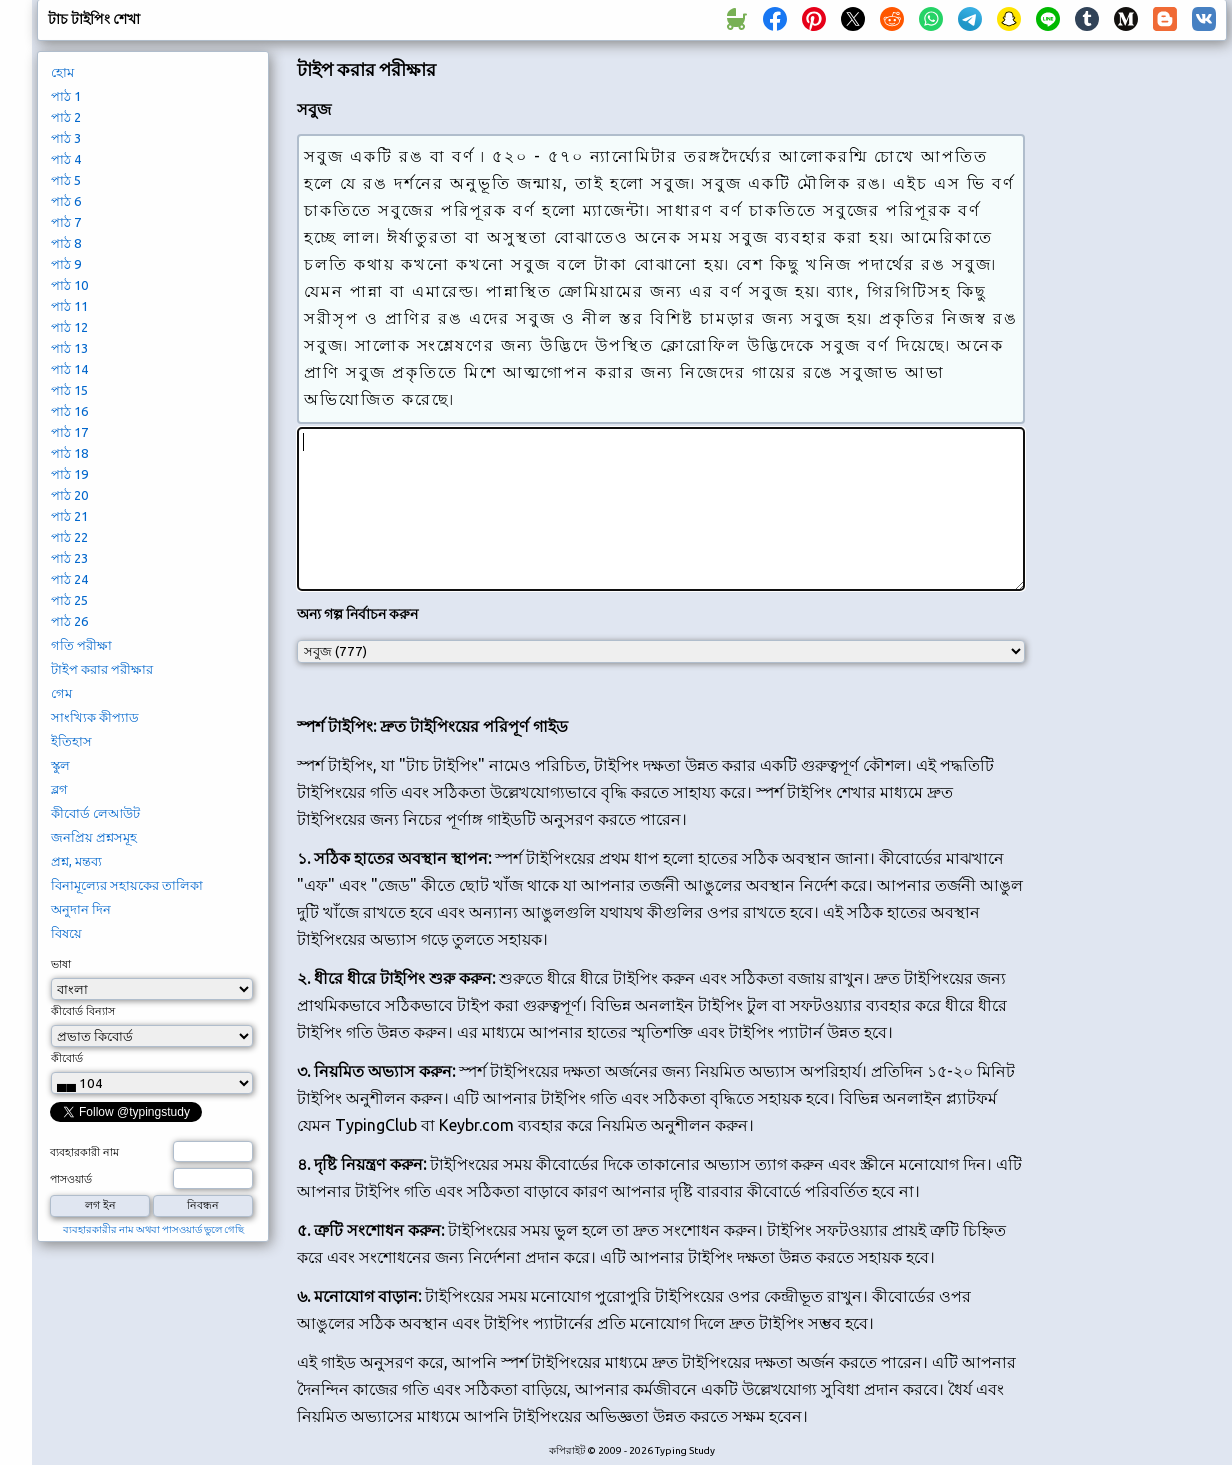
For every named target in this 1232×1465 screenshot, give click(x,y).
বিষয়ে (66, 933)
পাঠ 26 (69, 621)
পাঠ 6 (66, 201)
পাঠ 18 (69, 453)
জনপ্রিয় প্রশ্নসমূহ (94, 837)
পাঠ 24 (69, 579)
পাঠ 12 (69, 327)
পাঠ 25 (69, 600)
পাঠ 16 (69, 411)
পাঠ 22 (69, 537)
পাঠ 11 (69, 306)
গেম (61, 693)
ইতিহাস (71, 741)
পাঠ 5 (66, 180)
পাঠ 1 (66, 96)
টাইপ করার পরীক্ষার (102, 669)
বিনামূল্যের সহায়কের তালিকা (127, 885)
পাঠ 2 (66, 117)
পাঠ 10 (69, 285)
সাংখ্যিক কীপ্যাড (95, 717)
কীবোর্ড (67, 1058)
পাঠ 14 (69, 369)
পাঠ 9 (66, 264)
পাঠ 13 (69, 348)
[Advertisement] (1133, 386)
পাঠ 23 (69, 558)
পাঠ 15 (69, 390)
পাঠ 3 (66, 138)
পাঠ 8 (66, 243)
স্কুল (60, 765)
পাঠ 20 (69, 495)
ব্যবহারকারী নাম (84, 1152)
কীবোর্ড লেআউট (95, 813)
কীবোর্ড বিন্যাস (83, 1011)
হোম (62, 72)
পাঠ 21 (69, 516)
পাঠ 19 (69, 474)
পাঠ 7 (66, 222)
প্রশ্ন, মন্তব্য (76, 861)
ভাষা (61, 964)
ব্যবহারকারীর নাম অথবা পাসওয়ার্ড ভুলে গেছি (153, 1229)
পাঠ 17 (69, 432)
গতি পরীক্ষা (81, 645)
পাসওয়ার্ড (71, 1179)
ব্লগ (59, 789)
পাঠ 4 (66, 159)
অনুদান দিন (81, 909)
